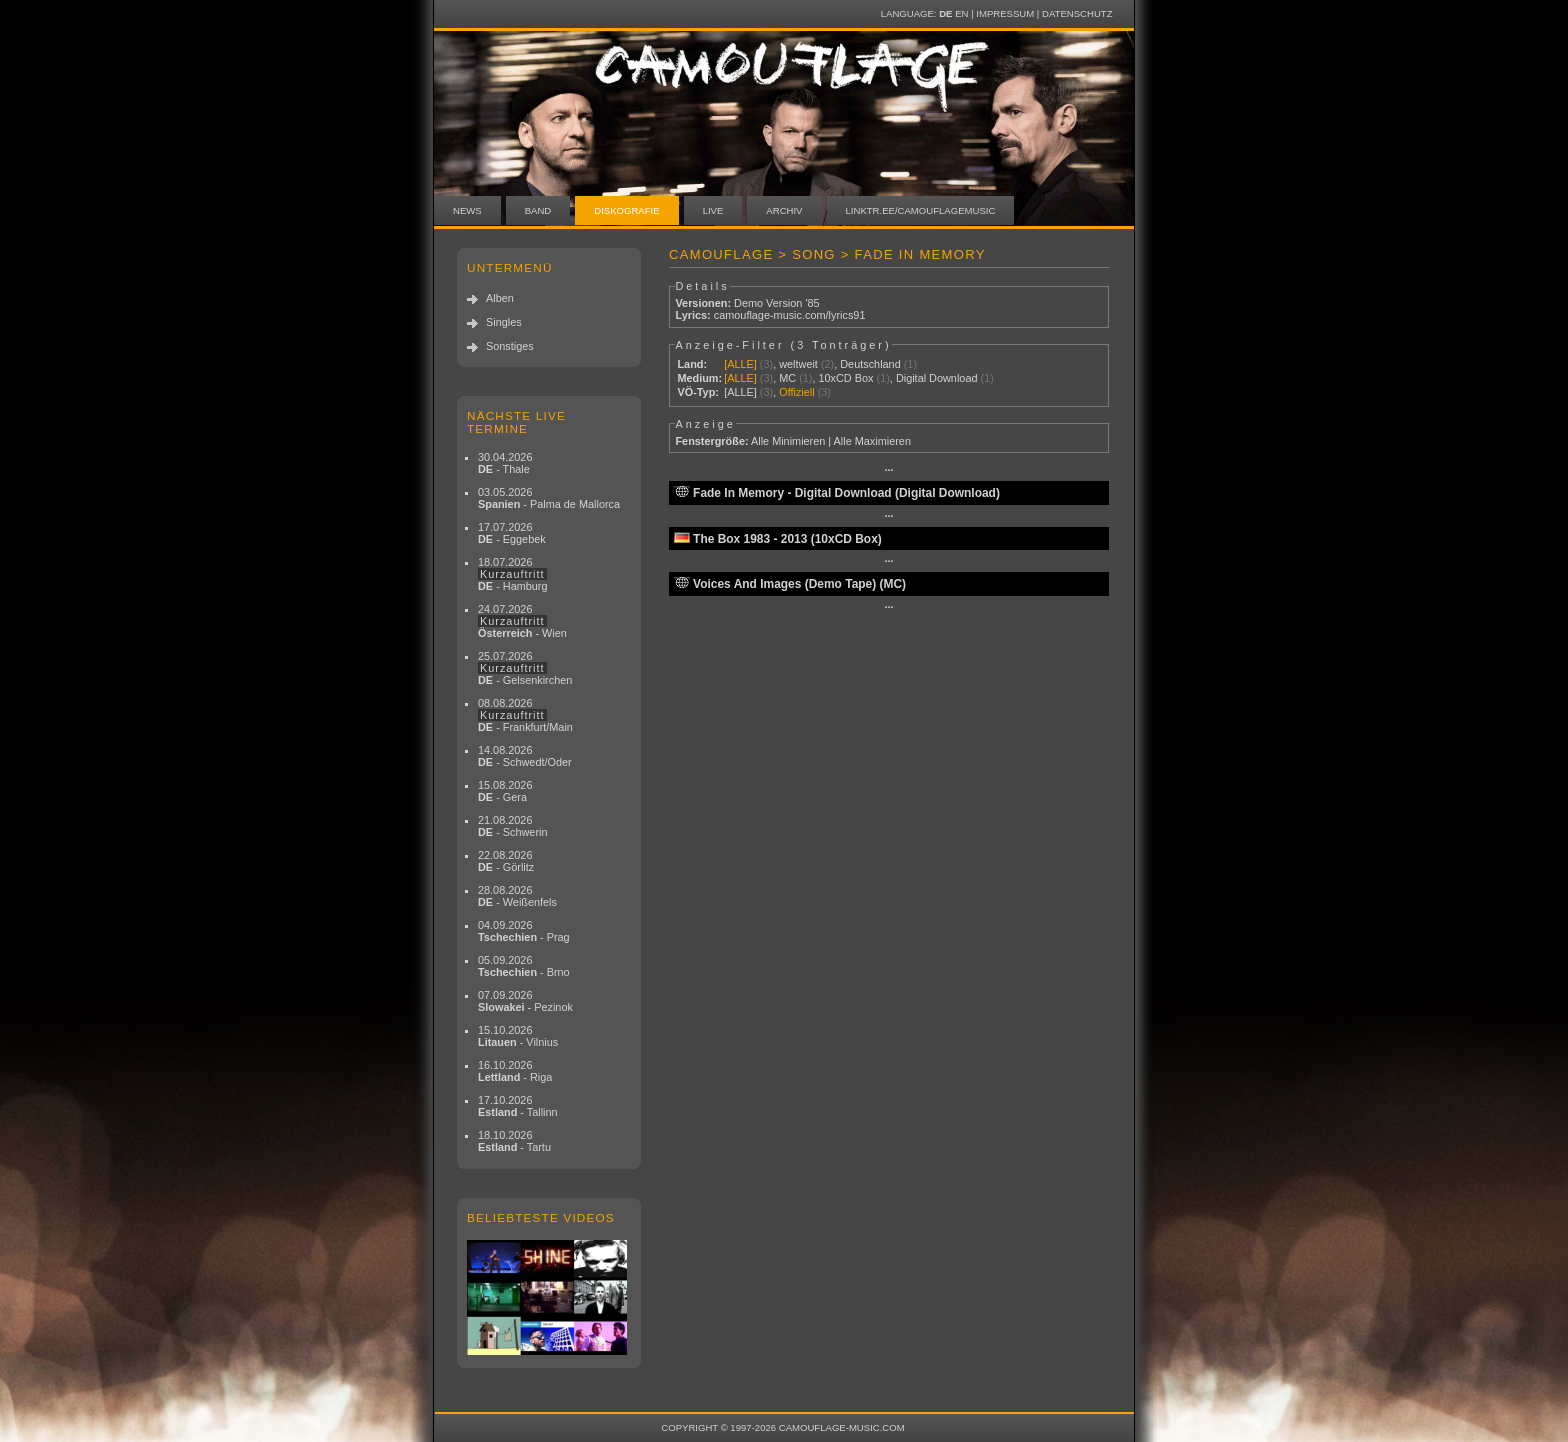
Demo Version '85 (777, 303)
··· (888, 470)
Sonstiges (510, 346)
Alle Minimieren (788, 441)
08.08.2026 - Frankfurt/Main (525, 715)
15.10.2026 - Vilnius (518, 1036)
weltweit (798, 364)
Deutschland (870, 364)
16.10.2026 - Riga (515, 1071)
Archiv (784, 210)
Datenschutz (1077, 13)
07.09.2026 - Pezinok (525, 1001)
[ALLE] (740, 364)
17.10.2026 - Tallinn (518, 1106)
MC (787, 378)
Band (538, 210)
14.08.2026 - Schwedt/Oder (525, 756)
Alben (500, 298)
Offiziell (796, 392)
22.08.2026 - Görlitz (506, 861)
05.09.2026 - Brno (524, 966)
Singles (504, 322)
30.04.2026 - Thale (505, 463)
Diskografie (626, 210)
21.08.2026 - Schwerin (513, 826)
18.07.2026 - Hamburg (513, 574)
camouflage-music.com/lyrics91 (790, 315)
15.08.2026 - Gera (505, 791)
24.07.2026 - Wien (522, 621)
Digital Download (937, 378)
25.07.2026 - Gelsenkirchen (525, 668)
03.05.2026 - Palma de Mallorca (549, 498)
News (467, 210)
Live (713, 210)
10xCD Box (845, 378)
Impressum (1005, 13)
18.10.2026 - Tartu (514, 1141)
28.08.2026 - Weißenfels (517, 896)
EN (961, 13)
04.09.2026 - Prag (524, 931)
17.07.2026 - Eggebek (512, 533)
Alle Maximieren (872, 441)
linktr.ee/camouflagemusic (921, 210)
